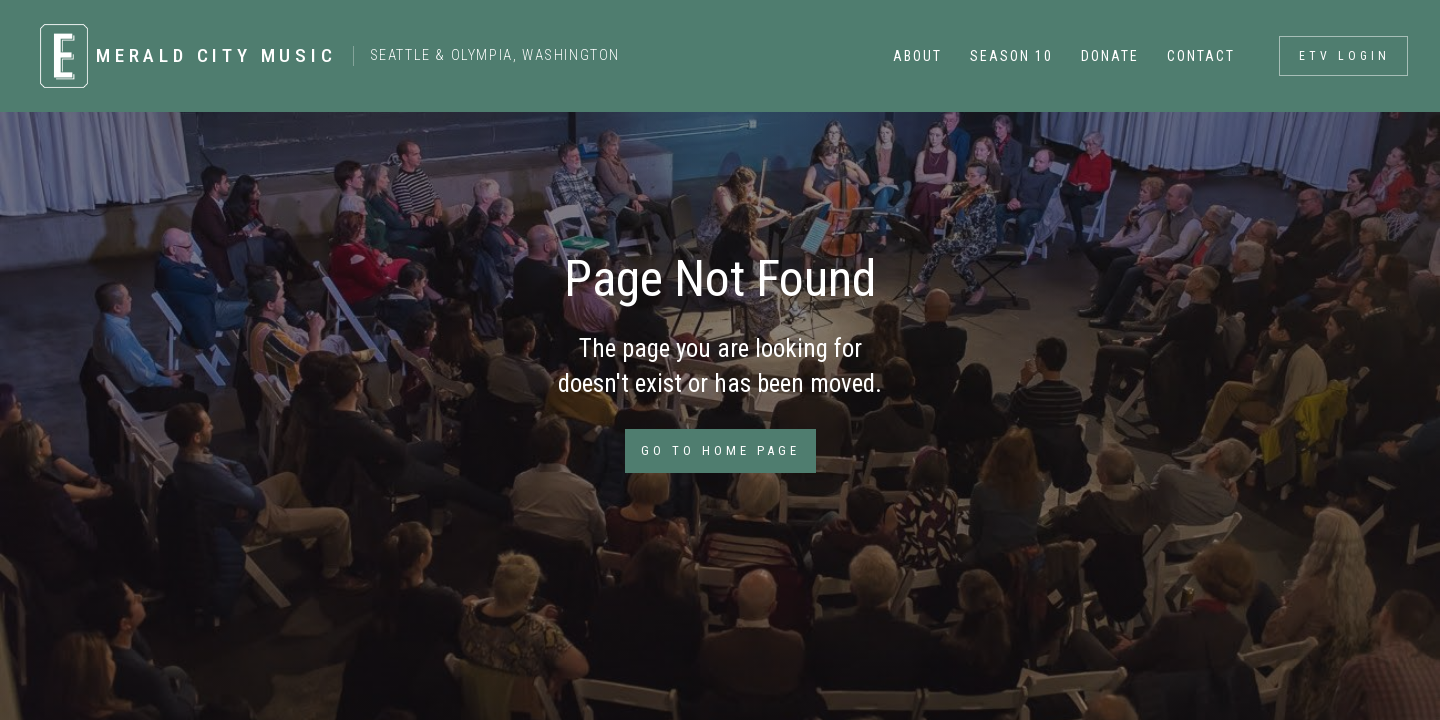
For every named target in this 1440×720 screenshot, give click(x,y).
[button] (915, 56)
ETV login (1344, 56)
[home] (320, 55)
